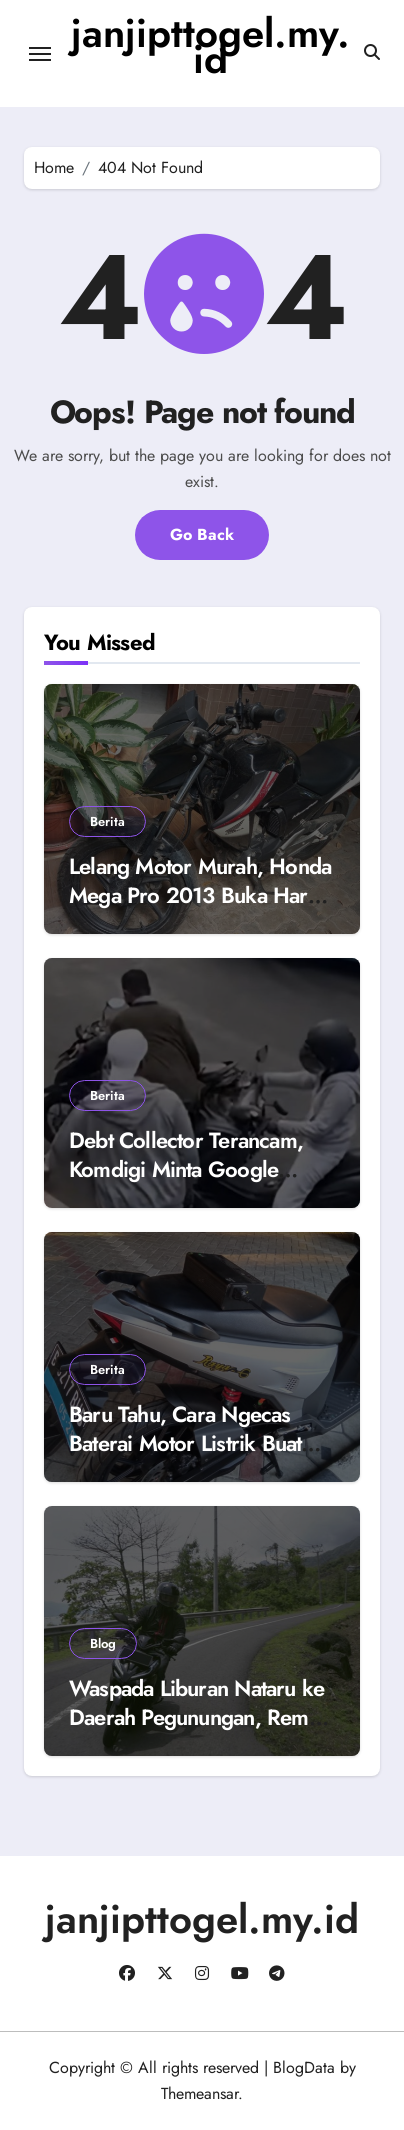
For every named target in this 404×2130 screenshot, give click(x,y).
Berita (107, 821)
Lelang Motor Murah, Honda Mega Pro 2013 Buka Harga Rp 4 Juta (200, 894)
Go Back (202, 534)
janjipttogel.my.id (210, 46)
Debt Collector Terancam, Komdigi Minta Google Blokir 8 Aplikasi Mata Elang (199, 1168)
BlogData (304, 2067)
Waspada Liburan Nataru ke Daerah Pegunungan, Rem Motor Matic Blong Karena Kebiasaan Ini (196, 1731)
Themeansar (199, 2093)
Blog (103, 1643)
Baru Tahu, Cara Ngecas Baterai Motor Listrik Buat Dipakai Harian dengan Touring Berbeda (185, 1457)
